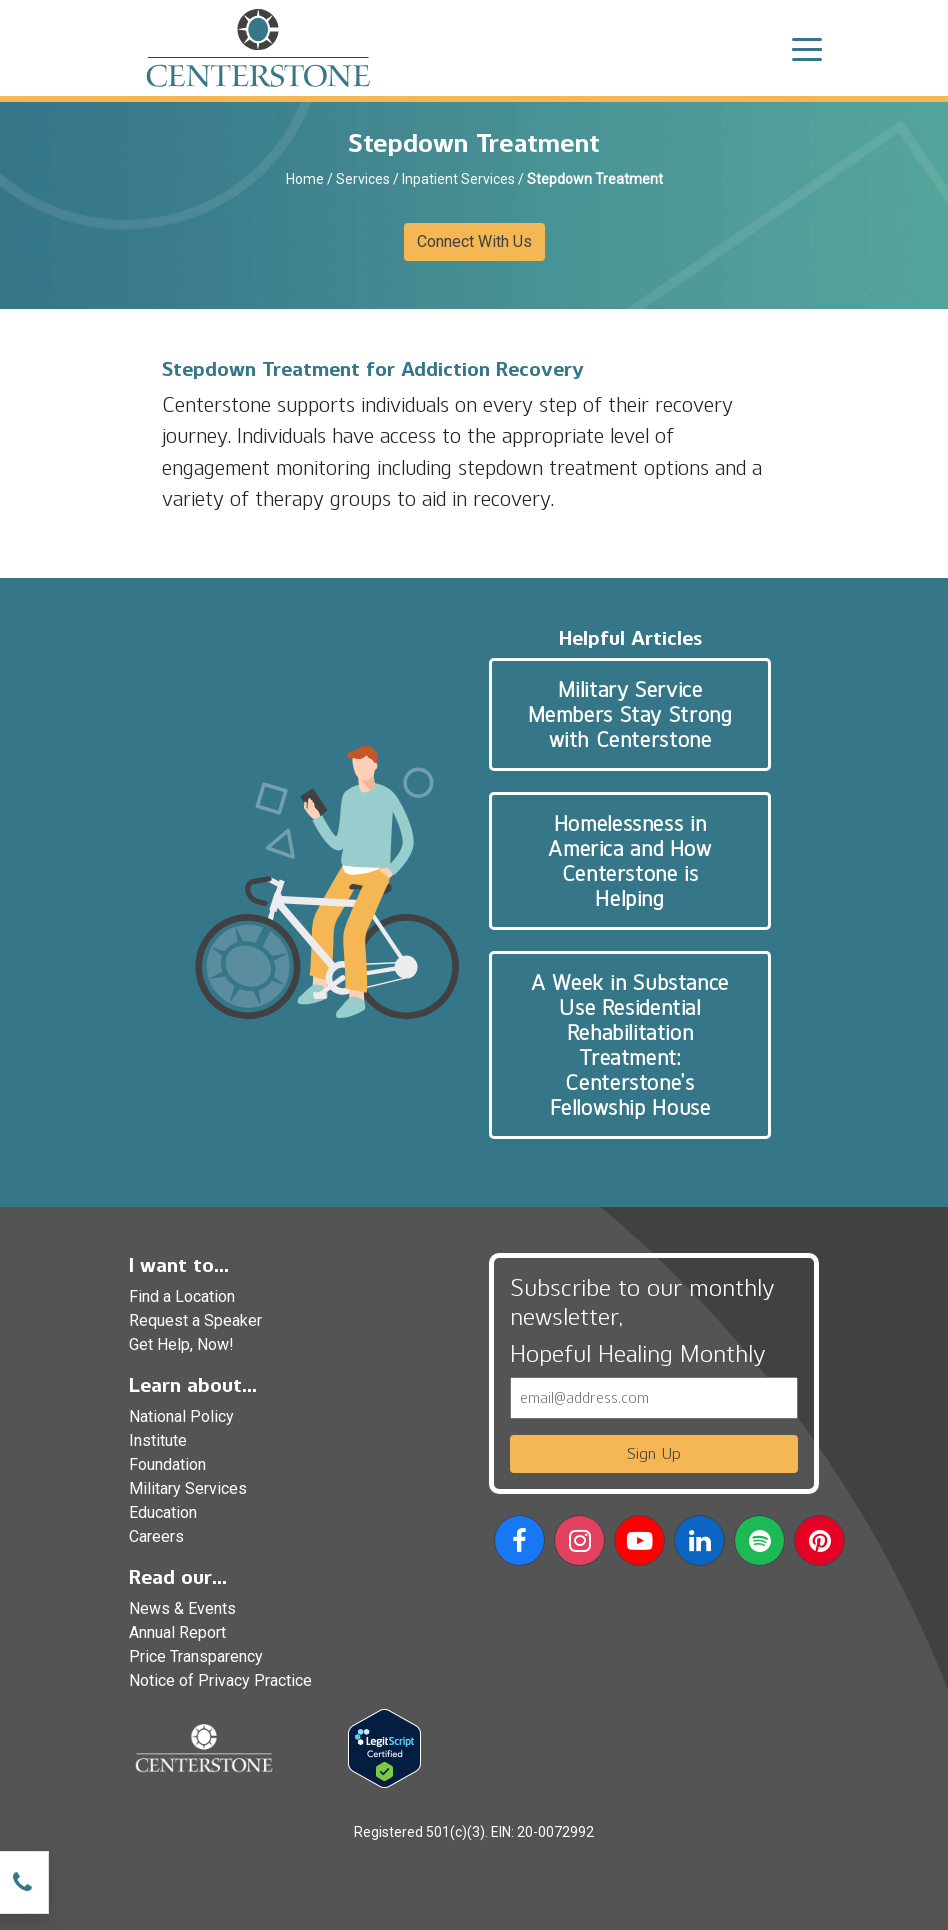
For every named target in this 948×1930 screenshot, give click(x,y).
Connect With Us (474, 241)
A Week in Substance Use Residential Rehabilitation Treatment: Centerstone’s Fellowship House (630, 1045)
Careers (156, 1536)
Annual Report (177, 1632)
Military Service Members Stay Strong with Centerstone (630, 714)
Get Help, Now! (181, 1344)
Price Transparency (196, 1656)
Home (305, 179)
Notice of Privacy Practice (220, 1680)
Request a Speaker (195, 1320)
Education (163, 1512)
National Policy (181, 1416)
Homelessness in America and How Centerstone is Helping (629, 861)
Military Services (188, 1488)
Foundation (167, 1464)
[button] (519, 1544)
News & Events (182, 1608)
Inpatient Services (458, 179)
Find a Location (182, 1296)
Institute (158, 1440)
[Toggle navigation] (807, 48)
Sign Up (654, 1453)
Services (363, 179)
